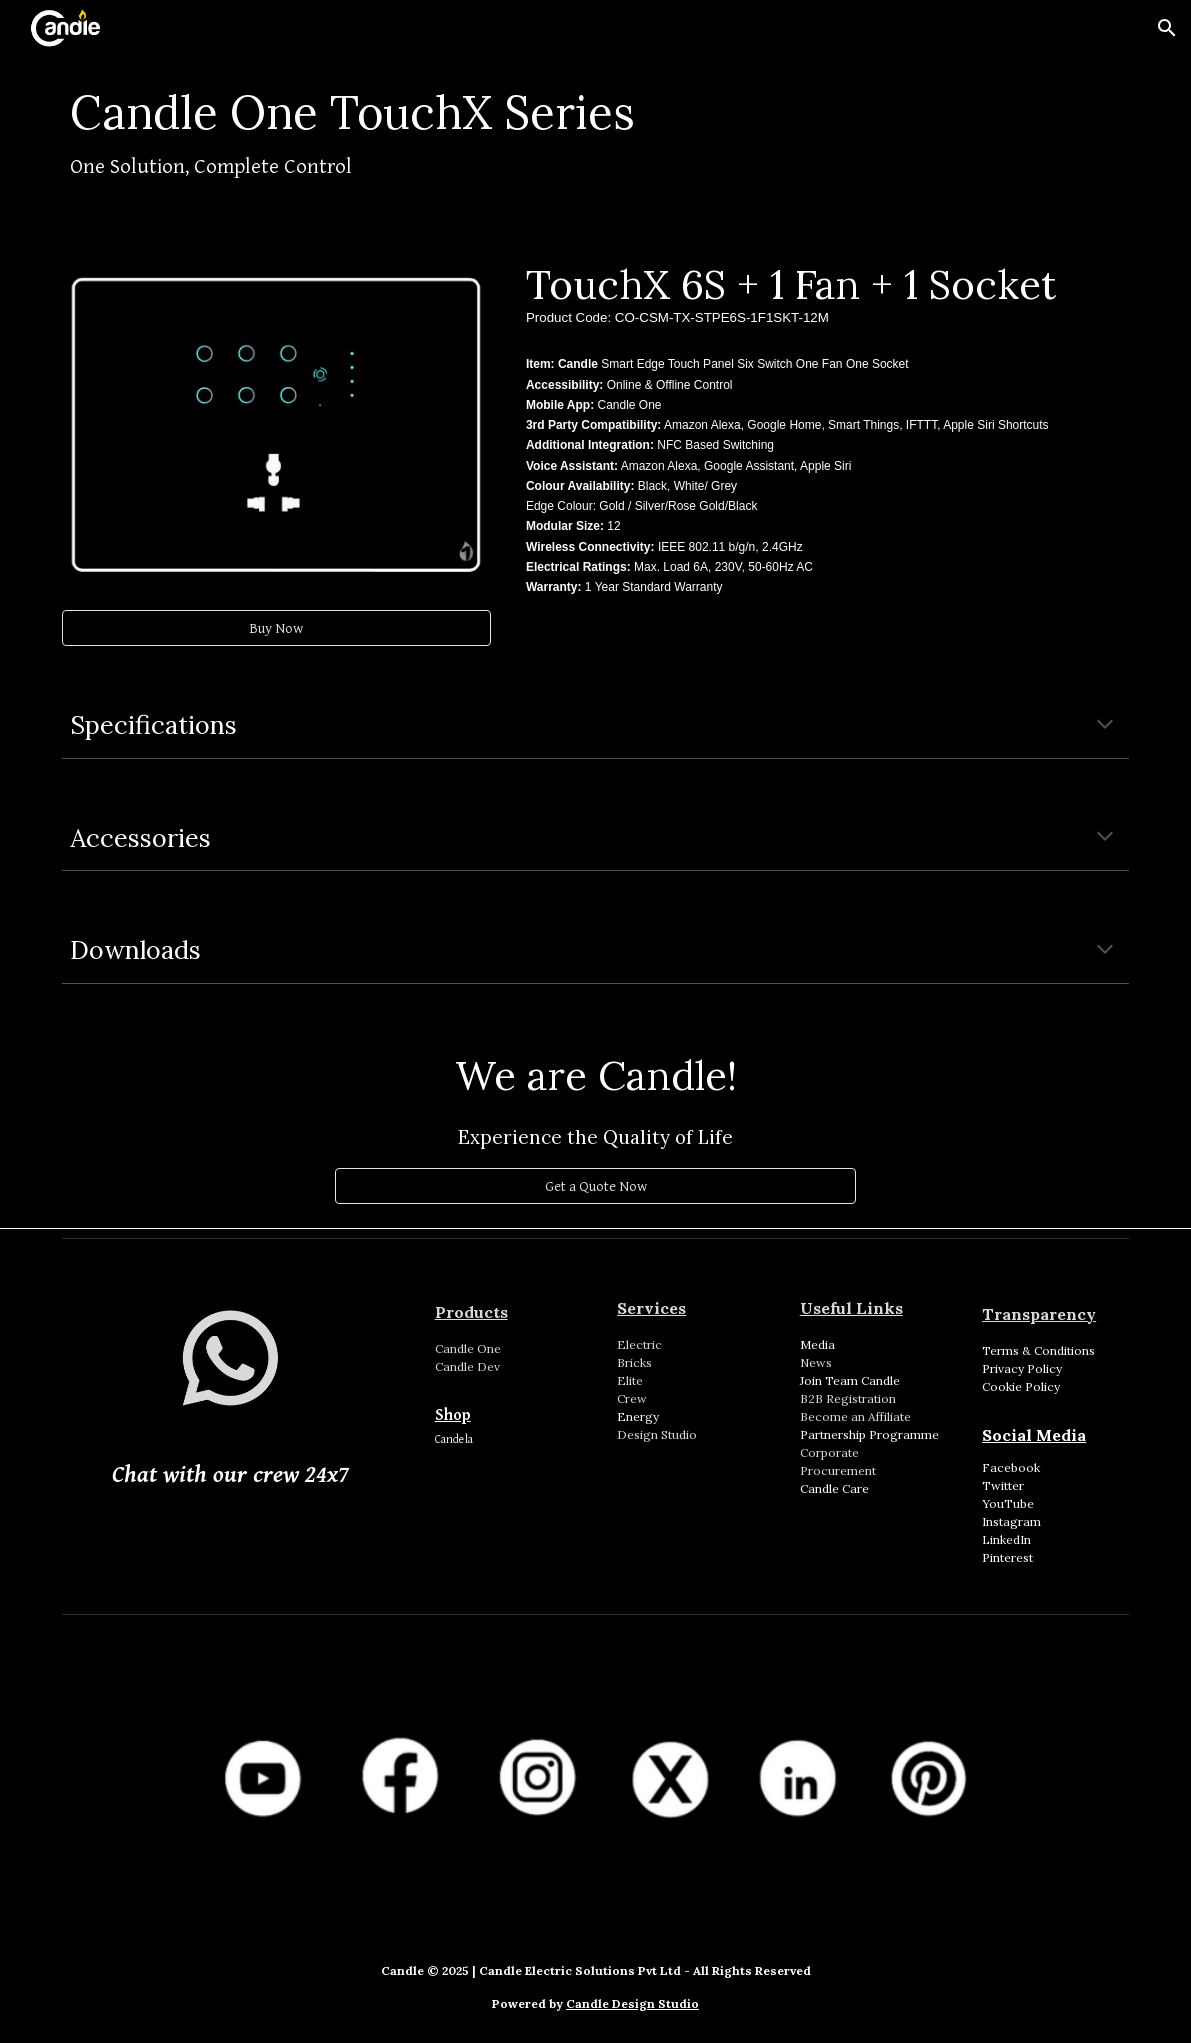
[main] (596, 136)
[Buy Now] (276, 628)
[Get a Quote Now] (595, 1186)
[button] (1167, 28)
